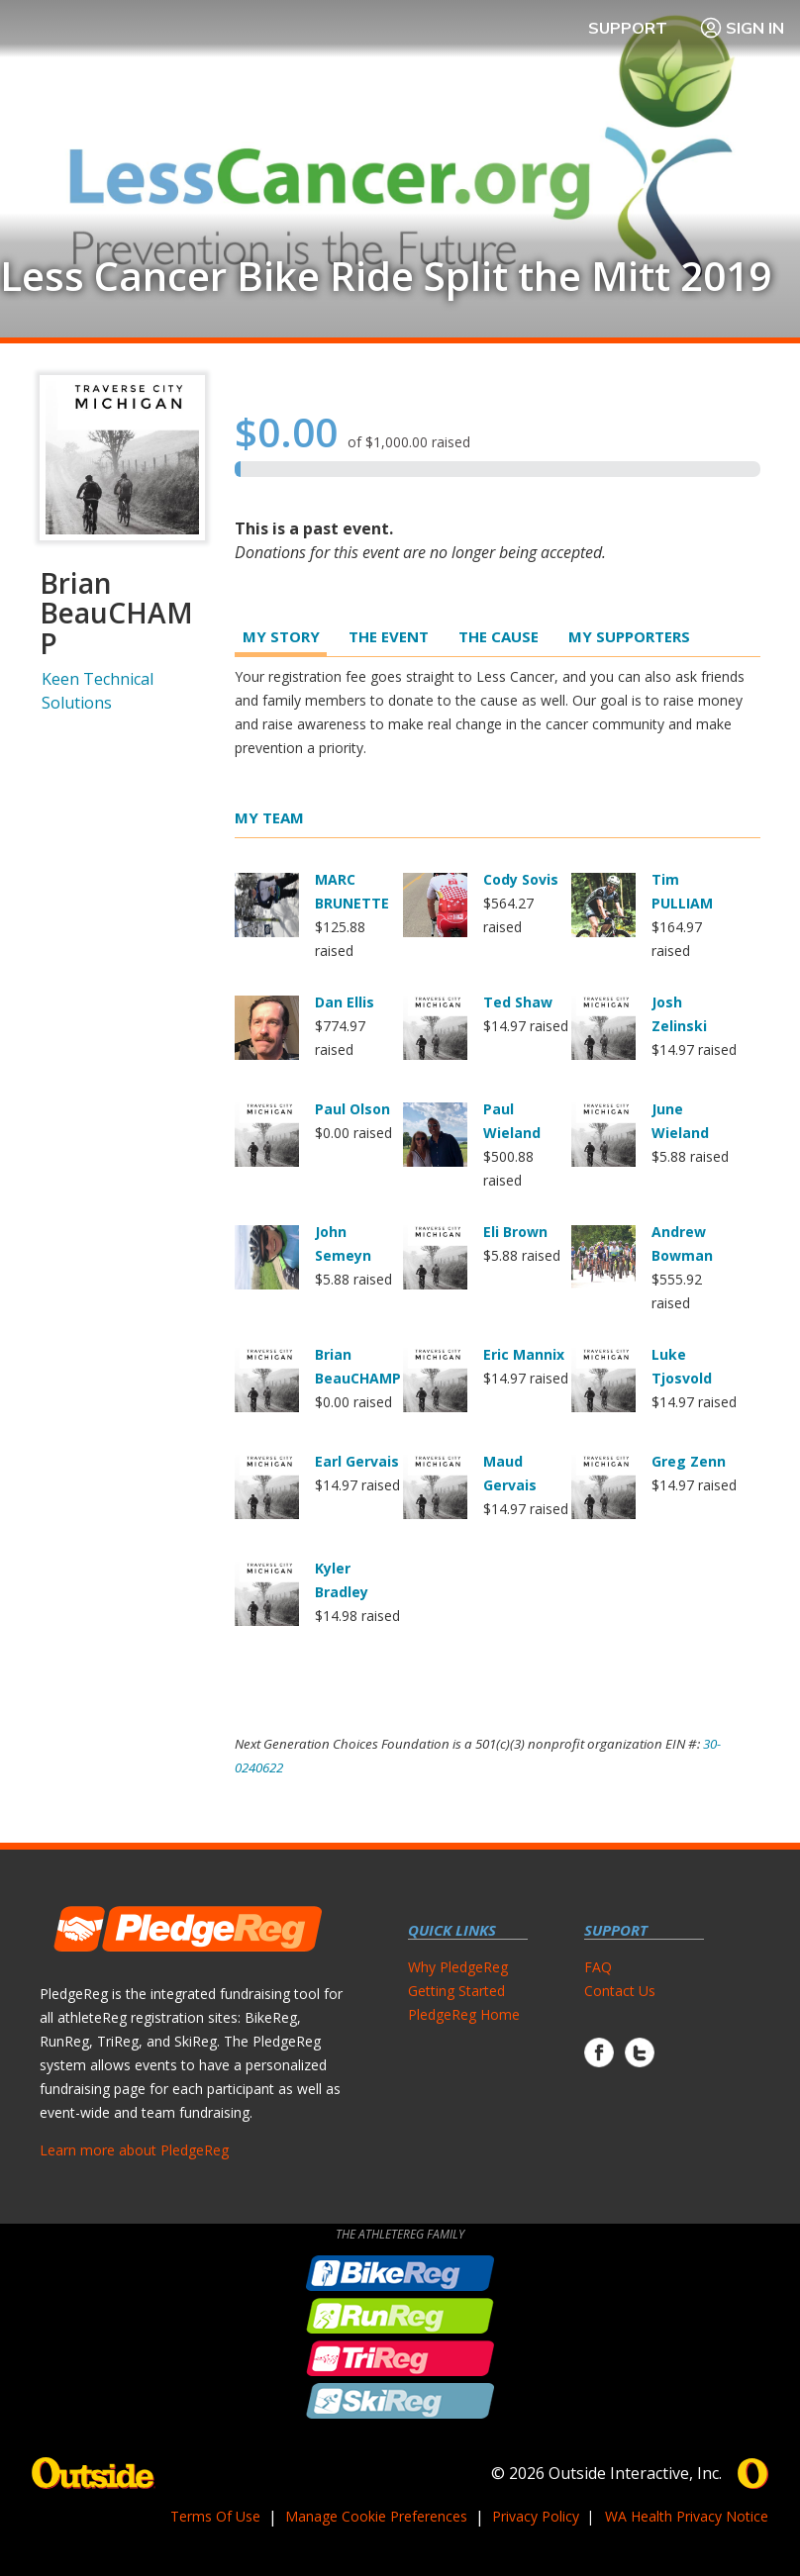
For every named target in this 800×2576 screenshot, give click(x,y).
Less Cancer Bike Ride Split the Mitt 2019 (385, 276)
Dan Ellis (344, 1002)
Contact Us (619, 1990)
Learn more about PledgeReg (134, 2150)
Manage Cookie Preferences (376, 2516)
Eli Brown (515, 1231)
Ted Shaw (517, 1002)
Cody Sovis (520, 879)
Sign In (741, 28)
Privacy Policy (535, 2516)
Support (627, 28)
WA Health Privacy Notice (686, 2516)
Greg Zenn (688, 1461)
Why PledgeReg (458, 1966)
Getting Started (456, 1990)
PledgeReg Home (464, 2014)
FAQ (598, 1966)
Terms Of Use (215, 2516)
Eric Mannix (523, 1354)
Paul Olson (352, 1108)
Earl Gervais (357, 1461)
